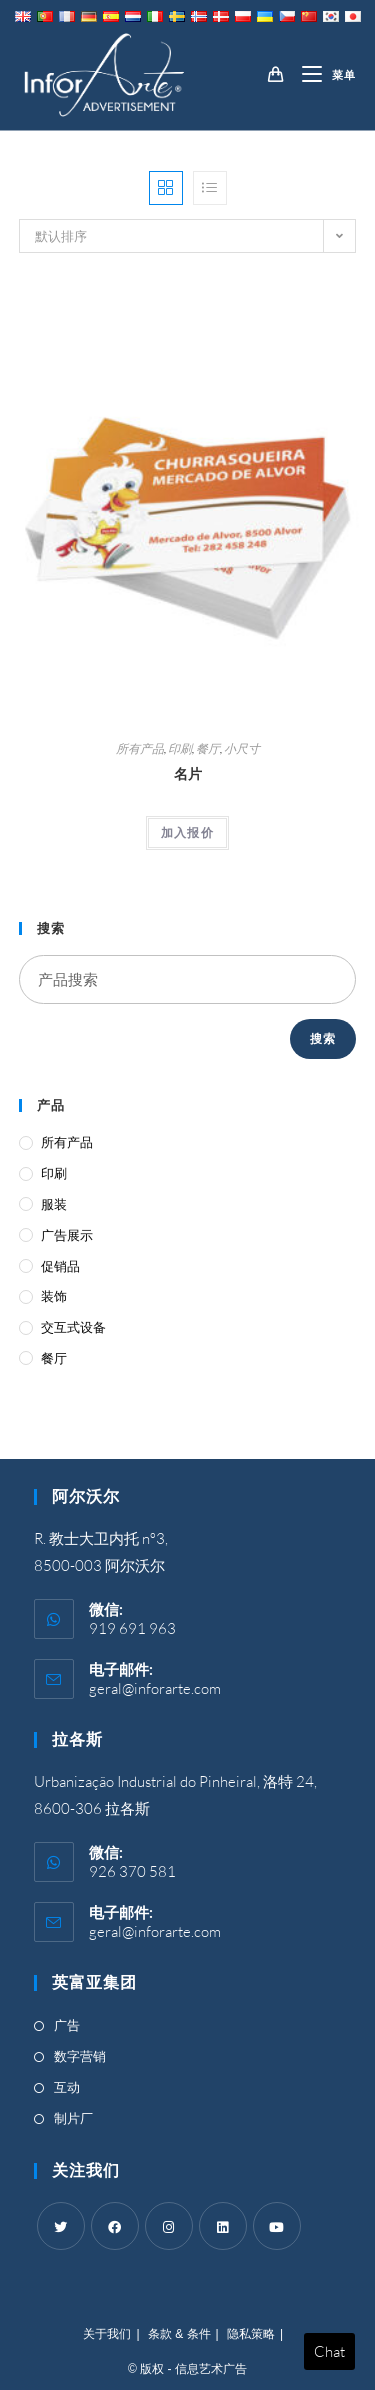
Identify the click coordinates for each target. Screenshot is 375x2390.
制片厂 (73, 2118)
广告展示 (67, 1235)
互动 (67, 2087)
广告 (67, 2025)
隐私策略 (251, 2334)
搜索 (323, 1038)
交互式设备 (73, 1327)
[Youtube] (277, 2226)
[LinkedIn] (223, 2226)
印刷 (180, 748)
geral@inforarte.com (155, 1688)
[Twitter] (61, 2226)
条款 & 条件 (179, 2334)
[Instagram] (169, 2226)
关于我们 (107, 2334)
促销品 (60, 1266)
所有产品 (140, 748)
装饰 (54, 1296)
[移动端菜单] (321, 75)
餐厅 (208, 748)
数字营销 (80, 2056)
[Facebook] (115, 2226)
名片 (188, 773)
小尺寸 (242, 748)
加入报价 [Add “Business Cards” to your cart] (187, 832)
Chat (329, 2351)
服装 (54, 1204)
